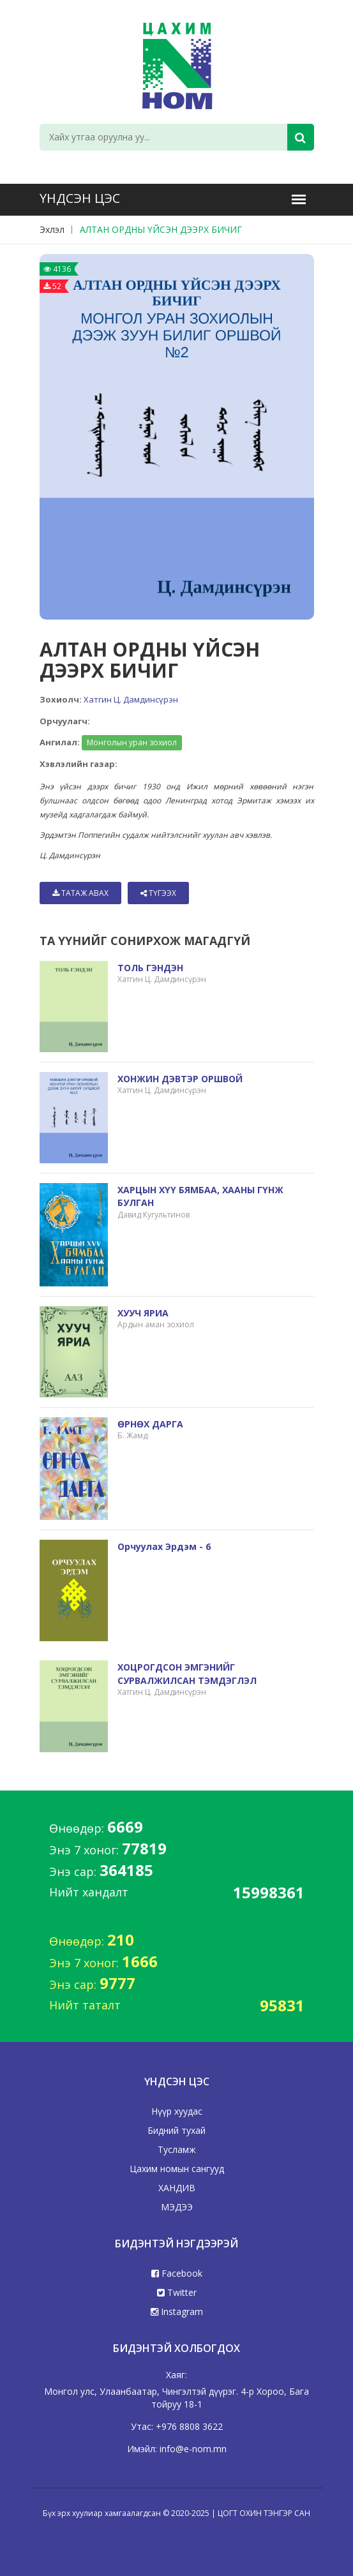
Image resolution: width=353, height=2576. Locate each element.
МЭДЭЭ (177, 2207)
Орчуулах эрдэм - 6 (164, 1546)
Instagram (177, 2311)
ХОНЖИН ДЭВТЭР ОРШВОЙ (180, 1079)
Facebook (176, 2273)
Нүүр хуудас (176, 2111)
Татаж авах (80, 893)
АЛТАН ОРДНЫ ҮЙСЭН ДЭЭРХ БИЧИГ (161, 229)
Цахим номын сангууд (177, 2169)
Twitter (177, 2292)
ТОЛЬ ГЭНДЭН (150, 968)
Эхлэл (52, 229)
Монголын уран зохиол (132, 742)
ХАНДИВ (176, 2188)
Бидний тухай (176, 2130)
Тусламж (177, 2149)
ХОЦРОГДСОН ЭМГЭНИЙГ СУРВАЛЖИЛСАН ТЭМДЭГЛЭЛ (187, 1673)
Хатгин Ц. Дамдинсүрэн (131, 699)
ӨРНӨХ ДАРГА (150, 1424)
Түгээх (158, 893)
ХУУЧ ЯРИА (143, 1313)
